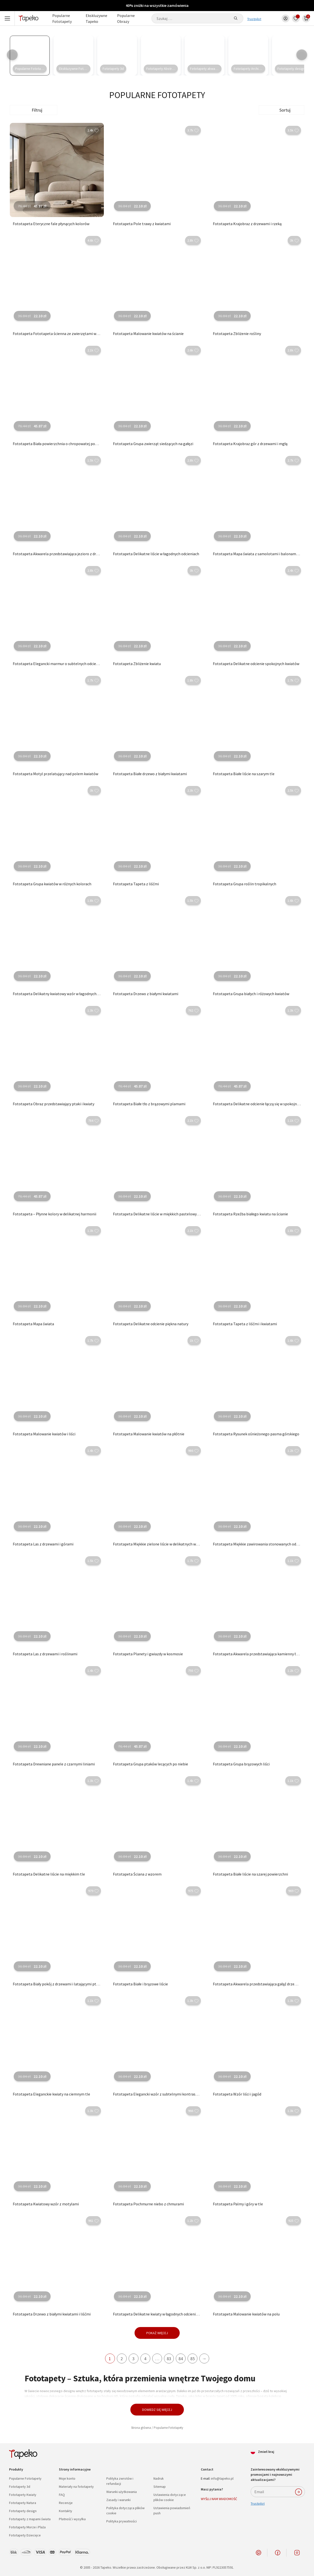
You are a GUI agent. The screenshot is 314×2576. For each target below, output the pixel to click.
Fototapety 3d (19, 2486)
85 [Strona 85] (192, 2358)
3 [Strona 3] (133, 2358)
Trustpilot (254, 19)
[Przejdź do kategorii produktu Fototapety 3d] (117, 55)
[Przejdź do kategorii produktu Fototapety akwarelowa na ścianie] (204, 55)
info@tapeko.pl (222, 2478)
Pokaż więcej (157, 2333)
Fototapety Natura (22, 2503)
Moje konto (67, 2478)
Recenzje (66, 2503)
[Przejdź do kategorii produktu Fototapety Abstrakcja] (161, 55)
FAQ (62, 2494)
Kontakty (65, 2511)
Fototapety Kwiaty (22, 2494)
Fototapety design (23, 2511)
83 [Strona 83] (169, 2358)
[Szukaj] (236, 18)
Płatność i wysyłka (72, 2519)
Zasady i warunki (118, 2500)
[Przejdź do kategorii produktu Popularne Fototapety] (30, 55)
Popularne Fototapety (25, 2478)
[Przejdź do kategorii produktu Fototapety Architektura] (248, 55)
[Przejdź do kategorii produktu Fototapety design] (292, 55)
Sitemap (159, 2486)
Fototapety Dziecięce (25, 2535)
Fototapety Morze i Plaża (27, 2527)
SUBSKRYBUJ (298, 2492)
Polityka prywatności (121, 2521)
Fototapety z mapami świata (30, 2519)
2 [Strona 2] (122, 2358)
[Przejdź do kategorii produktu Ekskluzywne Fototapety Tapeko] (73, 55)
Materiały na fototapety (76, 2486)
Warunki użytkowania (121, 2491)
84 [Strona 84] (180, 2358)
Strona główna (141, 2428)
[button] (280, 110)
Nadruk (158, 2478)
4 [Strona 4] (145, 2358)
